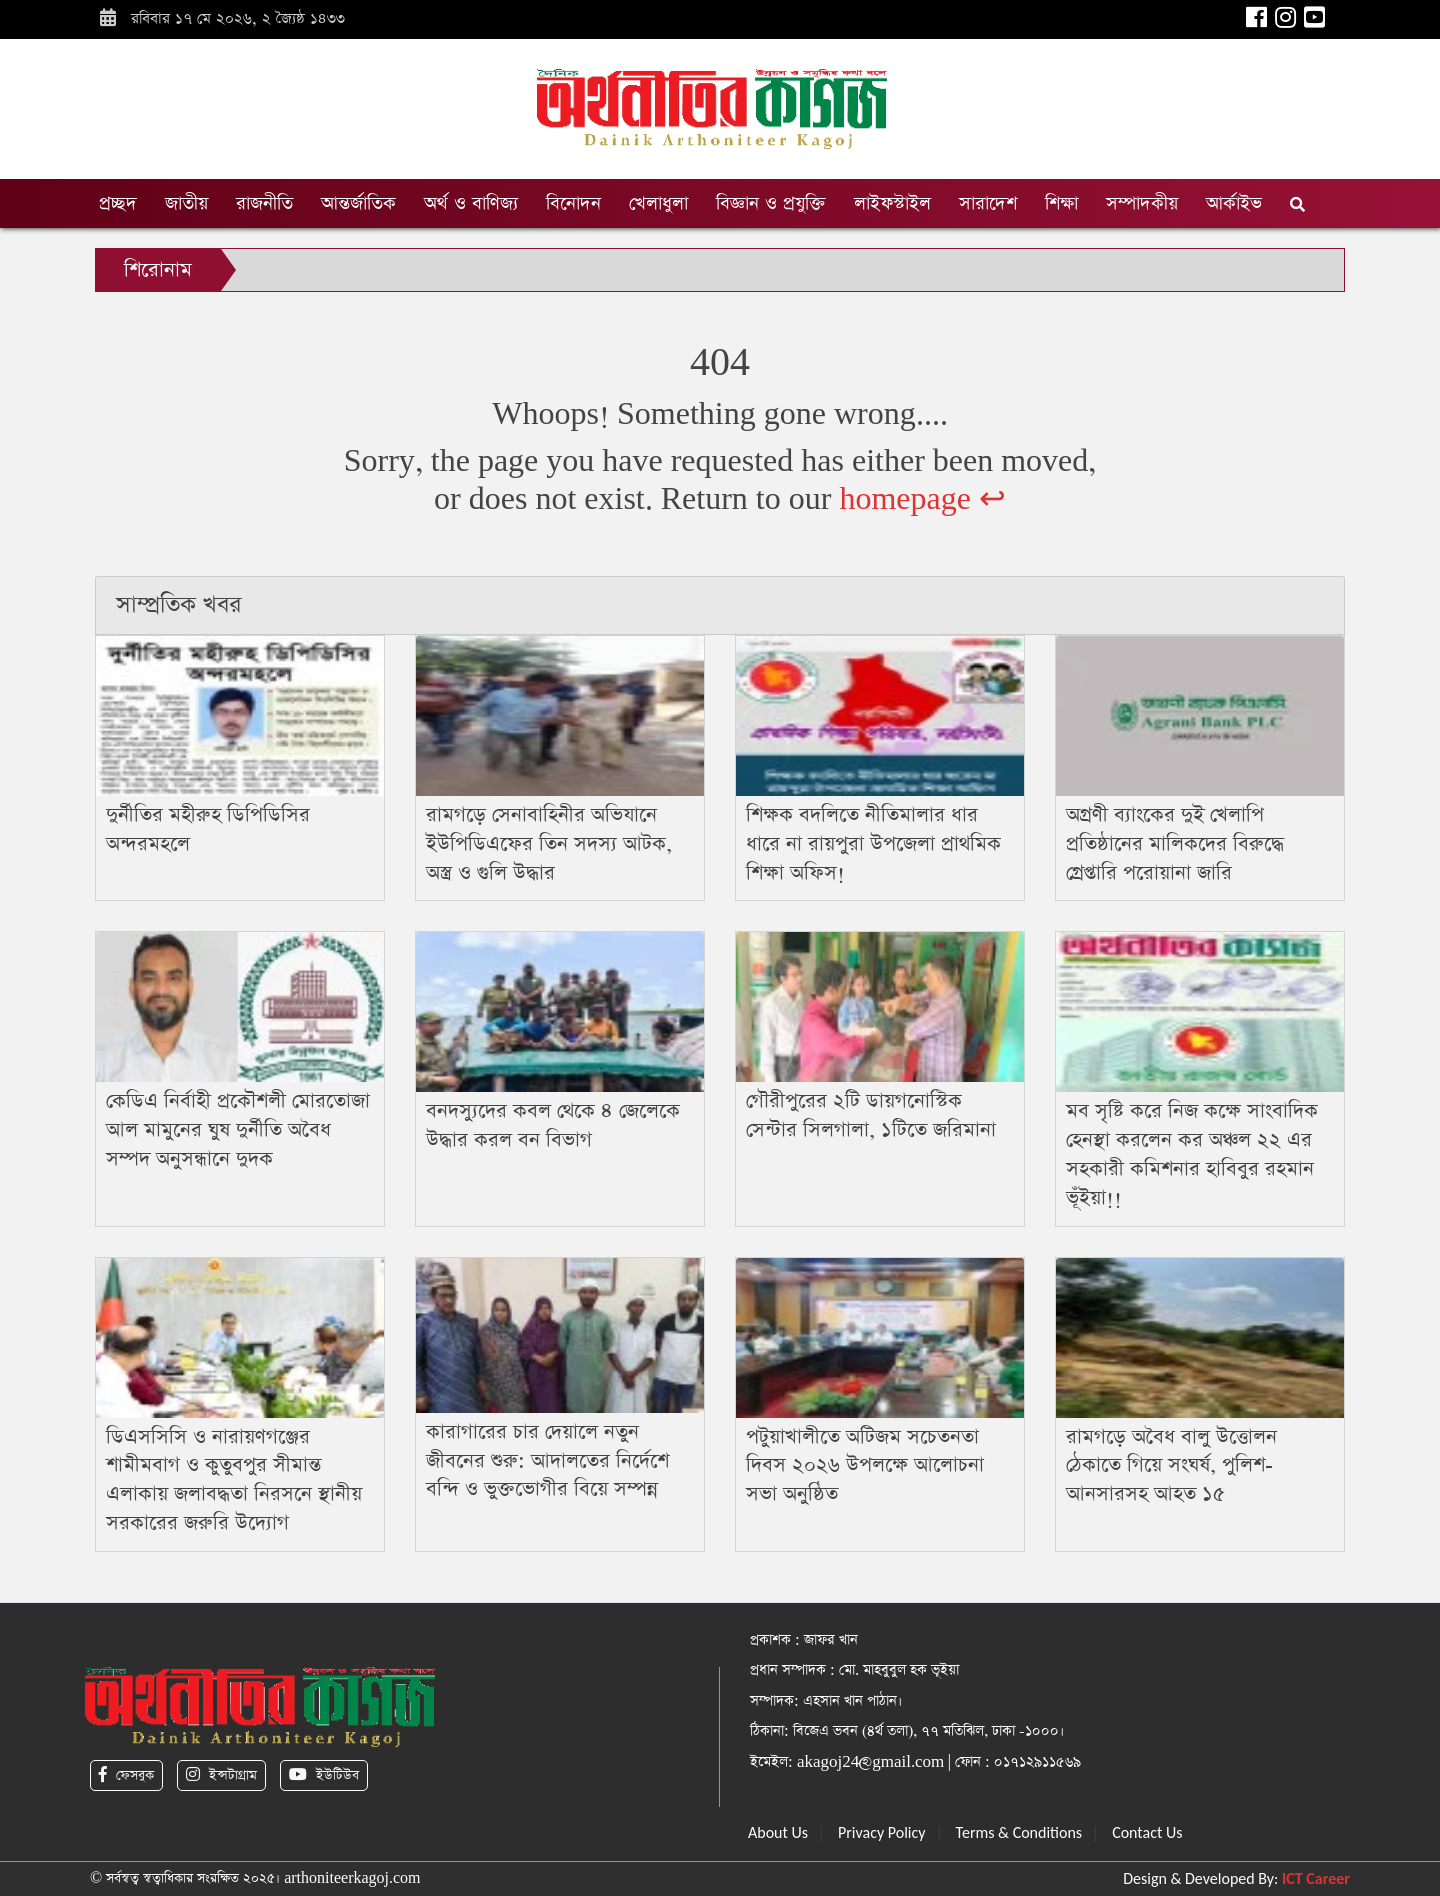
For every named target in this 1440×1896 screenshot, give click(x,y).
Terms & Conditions (1019, 1832)
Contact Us (1147, 1832)
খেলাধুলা (658, 203)
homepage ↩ (922, 499)
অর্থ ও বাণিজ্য (471, 203)
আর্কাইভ (1234, 203)
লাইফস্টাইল (892, 203)
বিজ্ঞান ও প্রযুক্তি (771, 203)
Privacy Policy (882, 1832)
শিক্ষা (1061, 203)
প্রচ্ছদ (118, 203)
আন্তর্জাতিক (358, 203)
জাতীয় (186, 203)
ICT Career (1316, 1878)
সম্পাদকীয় (1142, 203)
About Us (778, 1832)
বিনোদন (573, 203)
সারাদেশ (988, 203)
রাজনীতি (264, 203)
